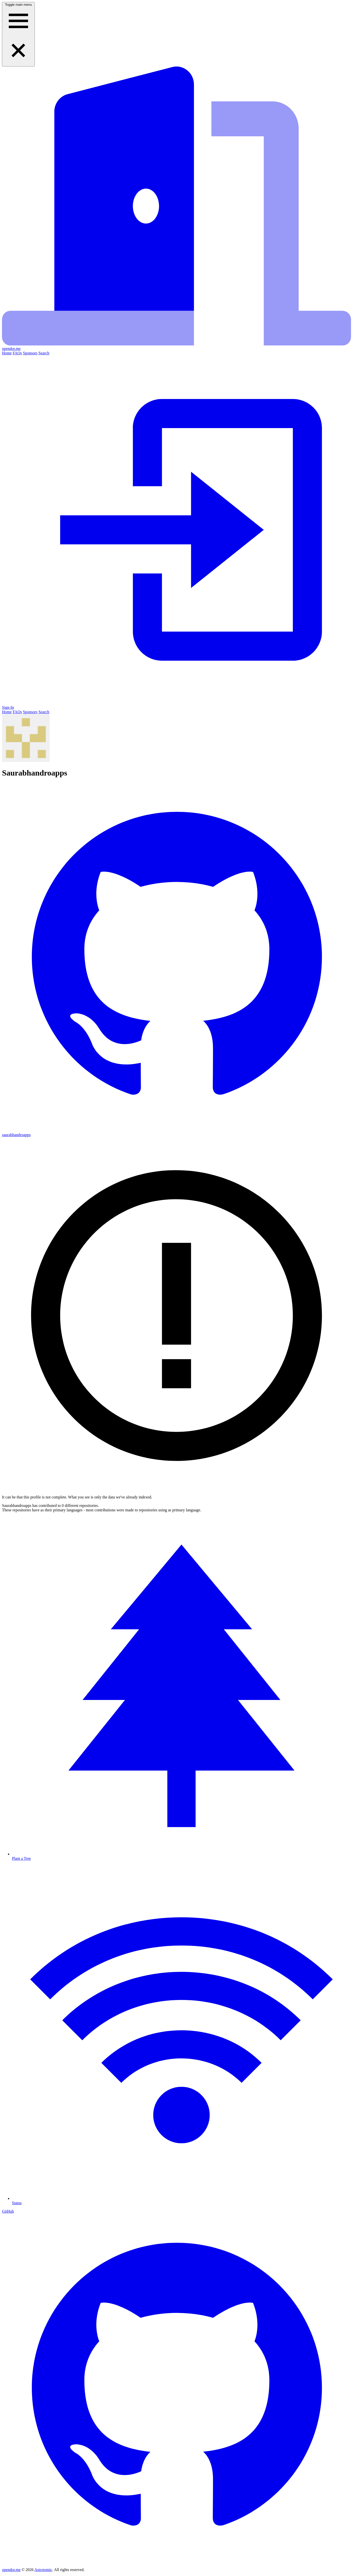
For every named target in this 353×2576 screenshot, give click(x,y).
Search (43, 353)
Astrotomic (43, 2570)
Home (7, 353)
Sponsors (30, 353)
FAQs (17, 353)
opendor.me (11, 2570)
